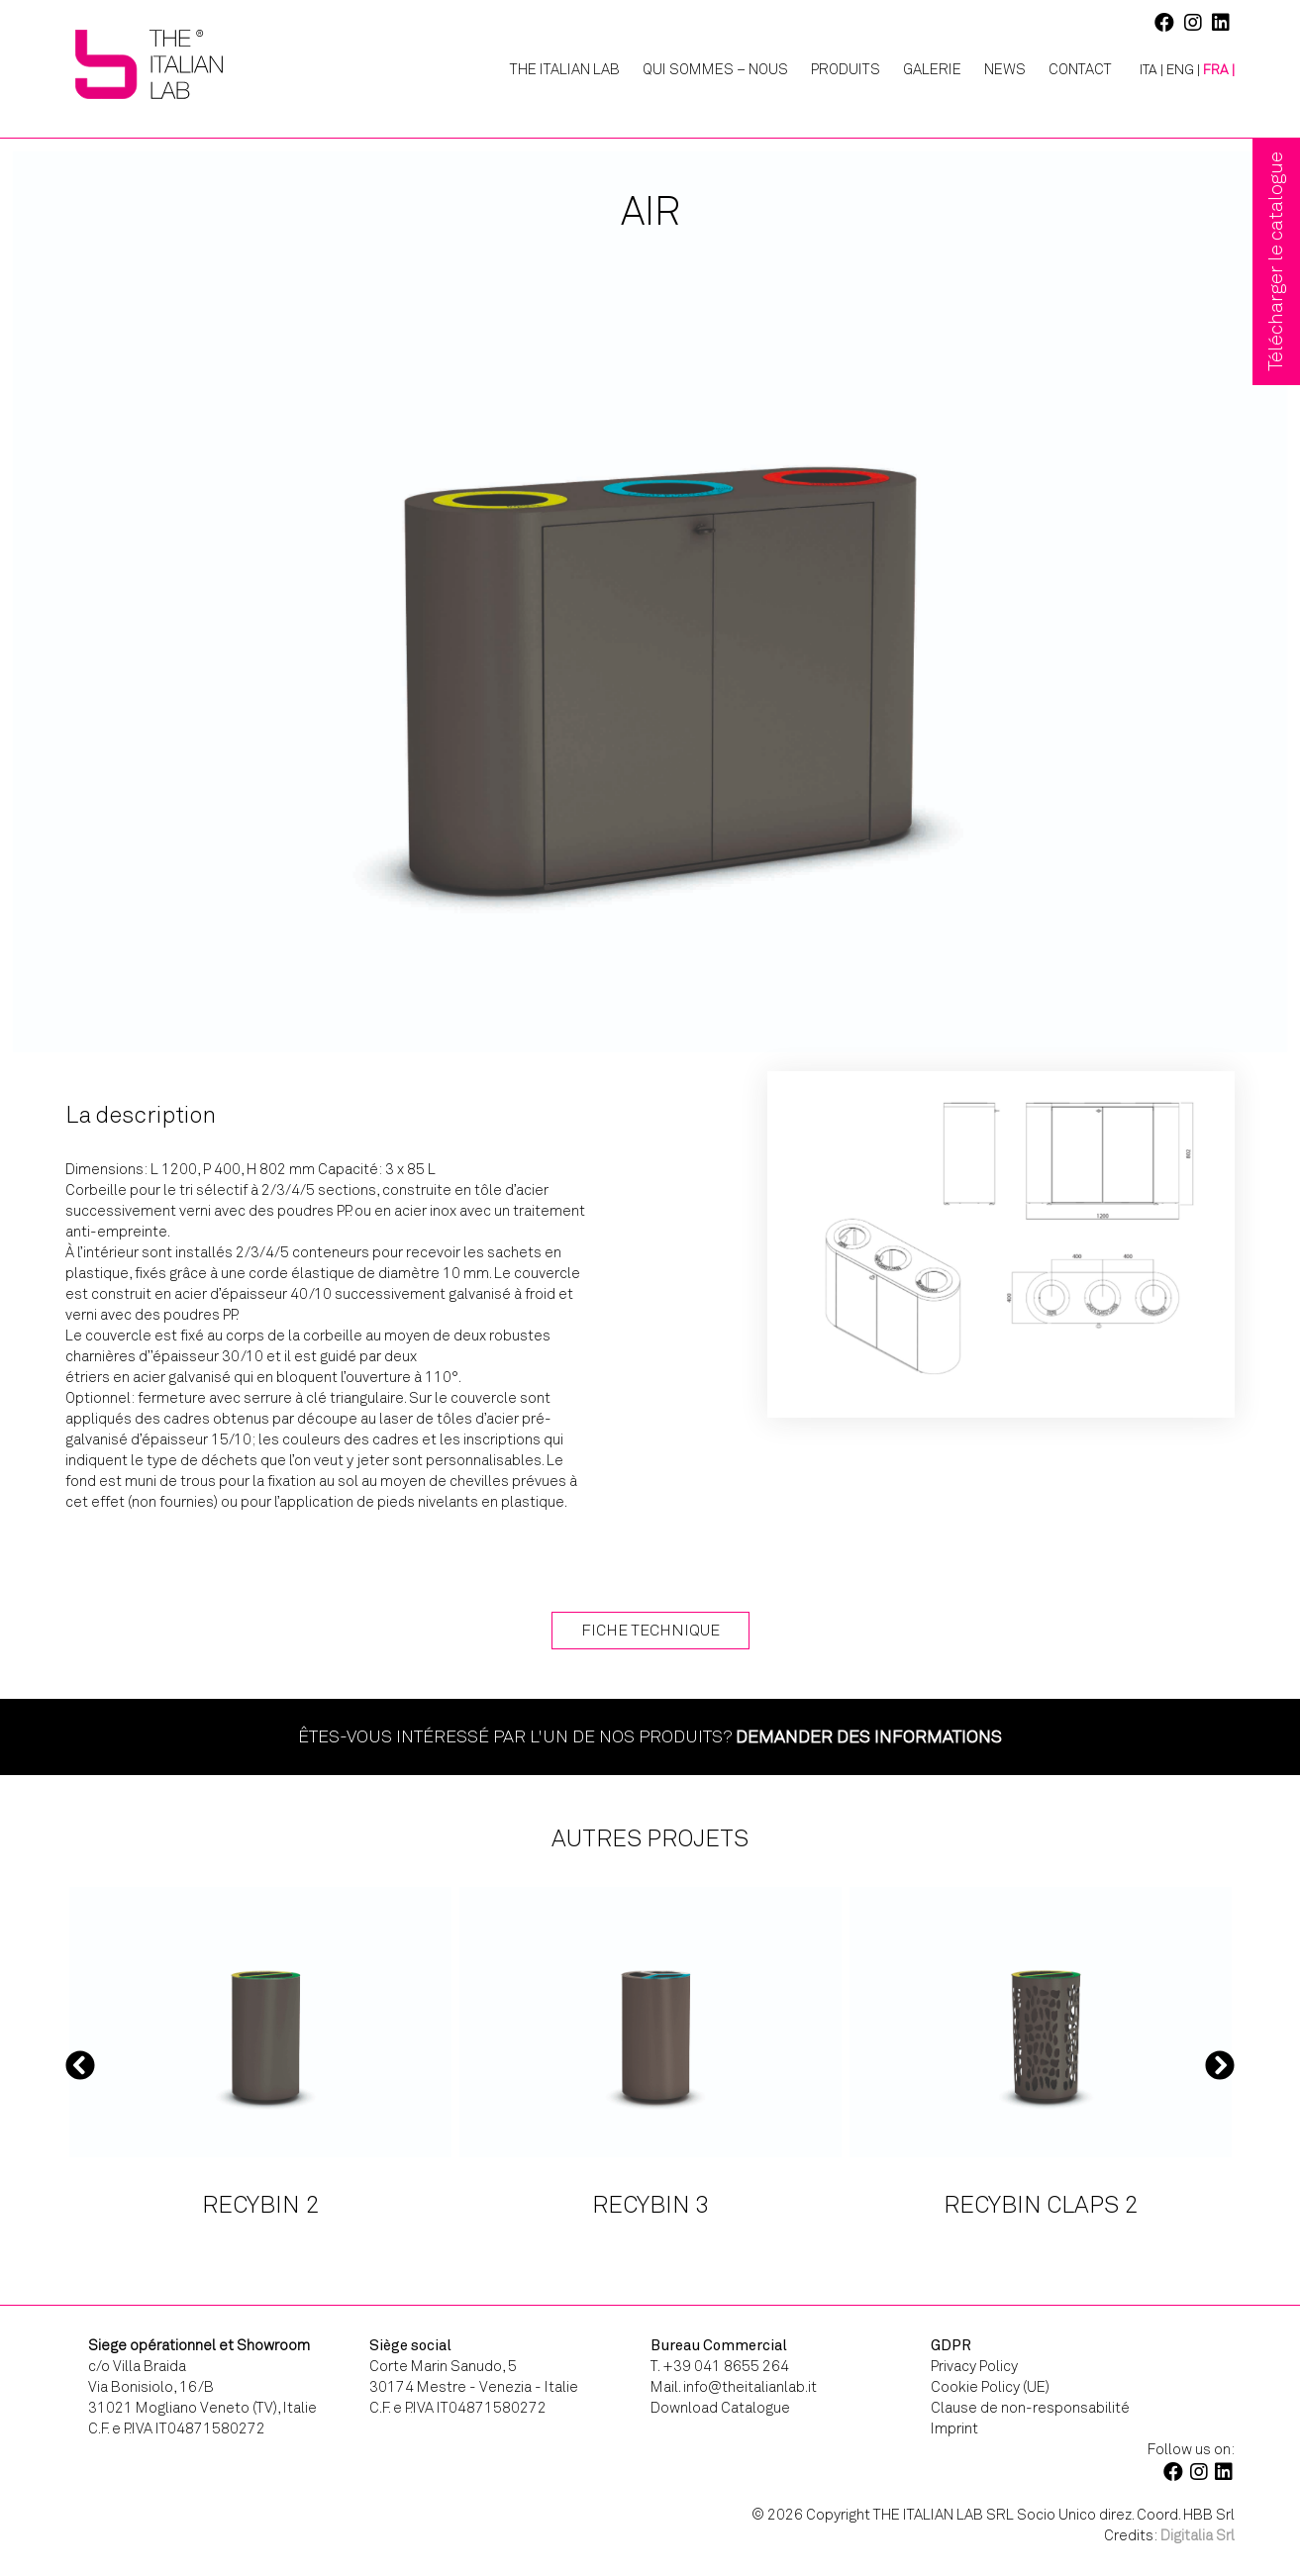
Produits (845, 69)
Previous (80, 2065)
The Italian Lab (565, 69)
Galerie (932, 69)
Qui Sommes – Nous (715, 69)
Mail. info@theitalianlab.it (733, 2387)
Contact (1080, 69)
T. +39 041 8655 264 (719, 2366)
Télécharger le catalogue (1275, 261)
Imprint (954, 2428)
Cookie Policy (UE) (990, 2387)
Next (1220, 2065)
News (1005, 69)
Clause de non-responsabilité (1030, 2408)
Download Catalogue (720, 2408)
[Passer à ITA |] (1144, 70)
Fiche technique (650, 1630)
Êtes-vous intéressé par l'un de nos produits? (650, 1736)
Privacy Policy (974, 2366)
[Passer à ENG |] (1183, 70)
